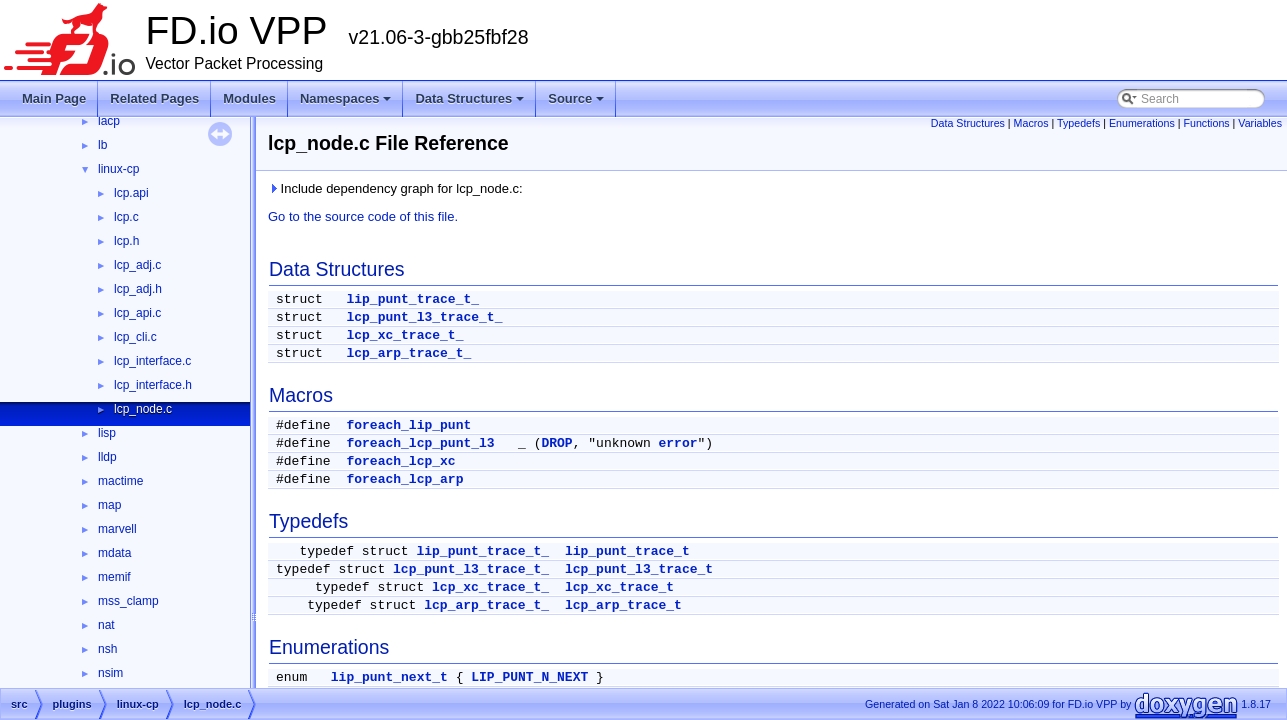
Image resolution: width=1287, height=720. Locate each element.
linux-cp (118, 169)
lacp (109, 121)
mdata (114, 553)
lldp (107, 457)
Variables (1260, 123)
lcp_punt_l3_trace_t (639, 569)
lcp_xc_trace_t (619, 587)
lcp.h (126, 241)
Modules (249, 98)
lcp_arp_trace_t (623, 605)
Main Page (54, 98)
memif (114, 577)
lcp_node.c (143, 409)
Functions (1206, 123)
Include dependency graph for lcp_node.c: (395, 188)
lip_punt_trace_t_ (412, 299)
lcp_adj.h (138, 289)
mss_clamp (128, 601)
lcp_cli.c (135, 337)
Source (576, 98)
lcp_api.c (137, 313)
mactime (120, 481)
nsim (110, 673)
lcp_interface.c (152, 361)
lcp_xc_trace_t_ (404, 335)
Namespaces (346, 98)
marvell (117, 529)
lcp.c (126, 217)
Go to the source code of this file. (363, 216)
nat (106, 625)
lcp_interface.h (153, 385)
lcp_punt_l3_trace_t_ (424, 317)
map (109, 505)
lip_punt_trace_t (627, 551)
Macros (1031, 123)
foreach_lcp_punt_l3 (420, 443)
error (678, 443)
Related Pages (154, 98)
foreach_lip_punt (408, 425)
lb (102, 145)
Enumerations (1142, 123)
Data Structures (469, 98)
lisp (107, 433)
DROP (556, 443)
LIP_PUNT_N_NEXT (529, 677)
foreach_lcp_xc (400, 461)
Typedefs (1078, 123)
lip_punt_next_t (389, 677)
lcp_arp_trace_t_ (408, 353)
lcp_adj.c (137, 265)
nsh (107, 649)
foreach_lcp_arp (404, 479)
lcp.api (131, 193)
